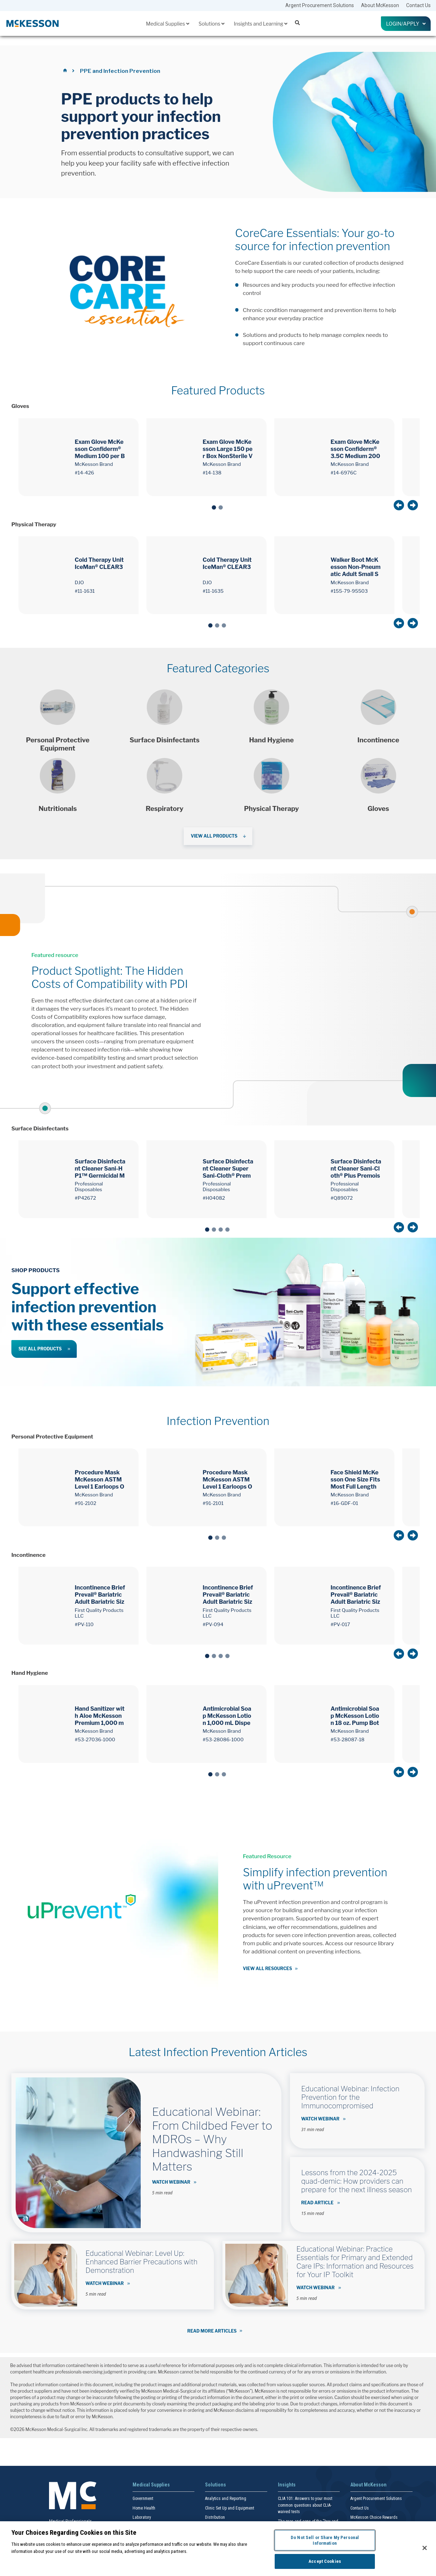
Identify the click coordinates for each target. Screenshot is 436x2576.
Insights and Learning (260, 24)
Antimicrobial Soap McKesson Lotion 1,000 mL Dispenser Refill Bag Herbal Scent (228, 1716)
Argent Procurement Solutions (319, 5)
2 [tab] (221, 507)
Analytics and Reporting (225, 2498)
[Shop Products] (57, 720)
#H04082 (214, 1198)
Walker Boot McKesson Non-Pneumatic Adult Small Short (355, 567)
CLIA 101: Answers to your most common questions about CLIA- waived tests (305, 2505)
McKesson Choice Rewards (374, 2517)
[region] (218, 2548)
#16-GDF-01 (344, 1503)
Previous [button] (398, 505)
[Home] (65, 70)
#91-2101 (213, 1503)
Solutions (212, 24)
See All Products (40, 1348)
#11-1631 (85, 591)
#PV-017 (340, 1624)
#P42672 (85, 1198)
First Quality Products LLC (99, 1613)
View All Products (214, 836)
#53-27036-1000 (95, 1739)
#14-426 (84, 472)
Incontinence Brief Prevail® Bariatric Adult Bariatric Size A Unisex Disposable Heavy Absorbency (355, 1595)
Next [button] (413, 505)
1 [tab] (214, 507)
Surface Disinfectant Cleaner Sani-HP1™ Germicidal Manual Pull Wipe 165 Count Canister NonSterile (100, 1169)
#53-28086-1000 (223, 1739)
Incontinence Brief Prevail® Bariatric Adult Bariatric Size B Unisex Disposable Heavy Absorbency (228, 1595)
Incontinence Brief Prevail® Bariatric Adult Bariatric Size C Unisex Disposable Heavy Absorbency (100, 1595)
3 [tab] (224, 625)
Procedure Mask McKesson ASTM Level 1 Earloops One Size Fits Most (99, 1480)
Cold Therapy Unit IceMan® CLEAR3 (99, 563)
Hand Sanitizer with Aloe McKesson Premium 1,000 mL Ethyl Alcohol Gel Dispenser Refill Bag (99, 1716)
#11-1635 (213, 591)
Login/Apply (406, 24)
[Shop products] (164, 720)
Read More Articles (212, 2331)
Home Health (144, 2508)
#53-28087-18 (347, 1739)
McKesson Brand (94, 464)
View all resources (267, 1968)
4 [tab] (227, 1229)
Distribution (215, 2517)
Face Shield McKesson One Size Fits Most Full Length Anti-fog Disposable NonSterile (355, 1480)
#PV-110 (84, 1624)
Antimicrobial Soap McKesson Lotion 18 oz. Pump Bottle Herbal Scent (354, 1716)
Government (143, 2498)
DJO (79, 582)
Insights (287, 2485)
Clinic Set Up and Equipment (229, 2508)
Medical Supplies (167, 24)
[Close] (424, 2548)
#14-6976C (343, 472)
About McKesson (380, 5)
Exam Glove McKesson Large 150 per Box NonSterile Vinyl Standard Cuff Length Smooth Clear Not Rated (228, 449)
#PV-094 (213, 1624)
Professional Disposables (89, 1186)
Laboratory (142, 2517)
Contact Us (418, 5)
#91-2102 (85, 1503)
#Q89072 (341, 1198)
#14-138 (212, 472)
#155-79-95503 (349, 591)
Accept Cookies (324, 2561)
